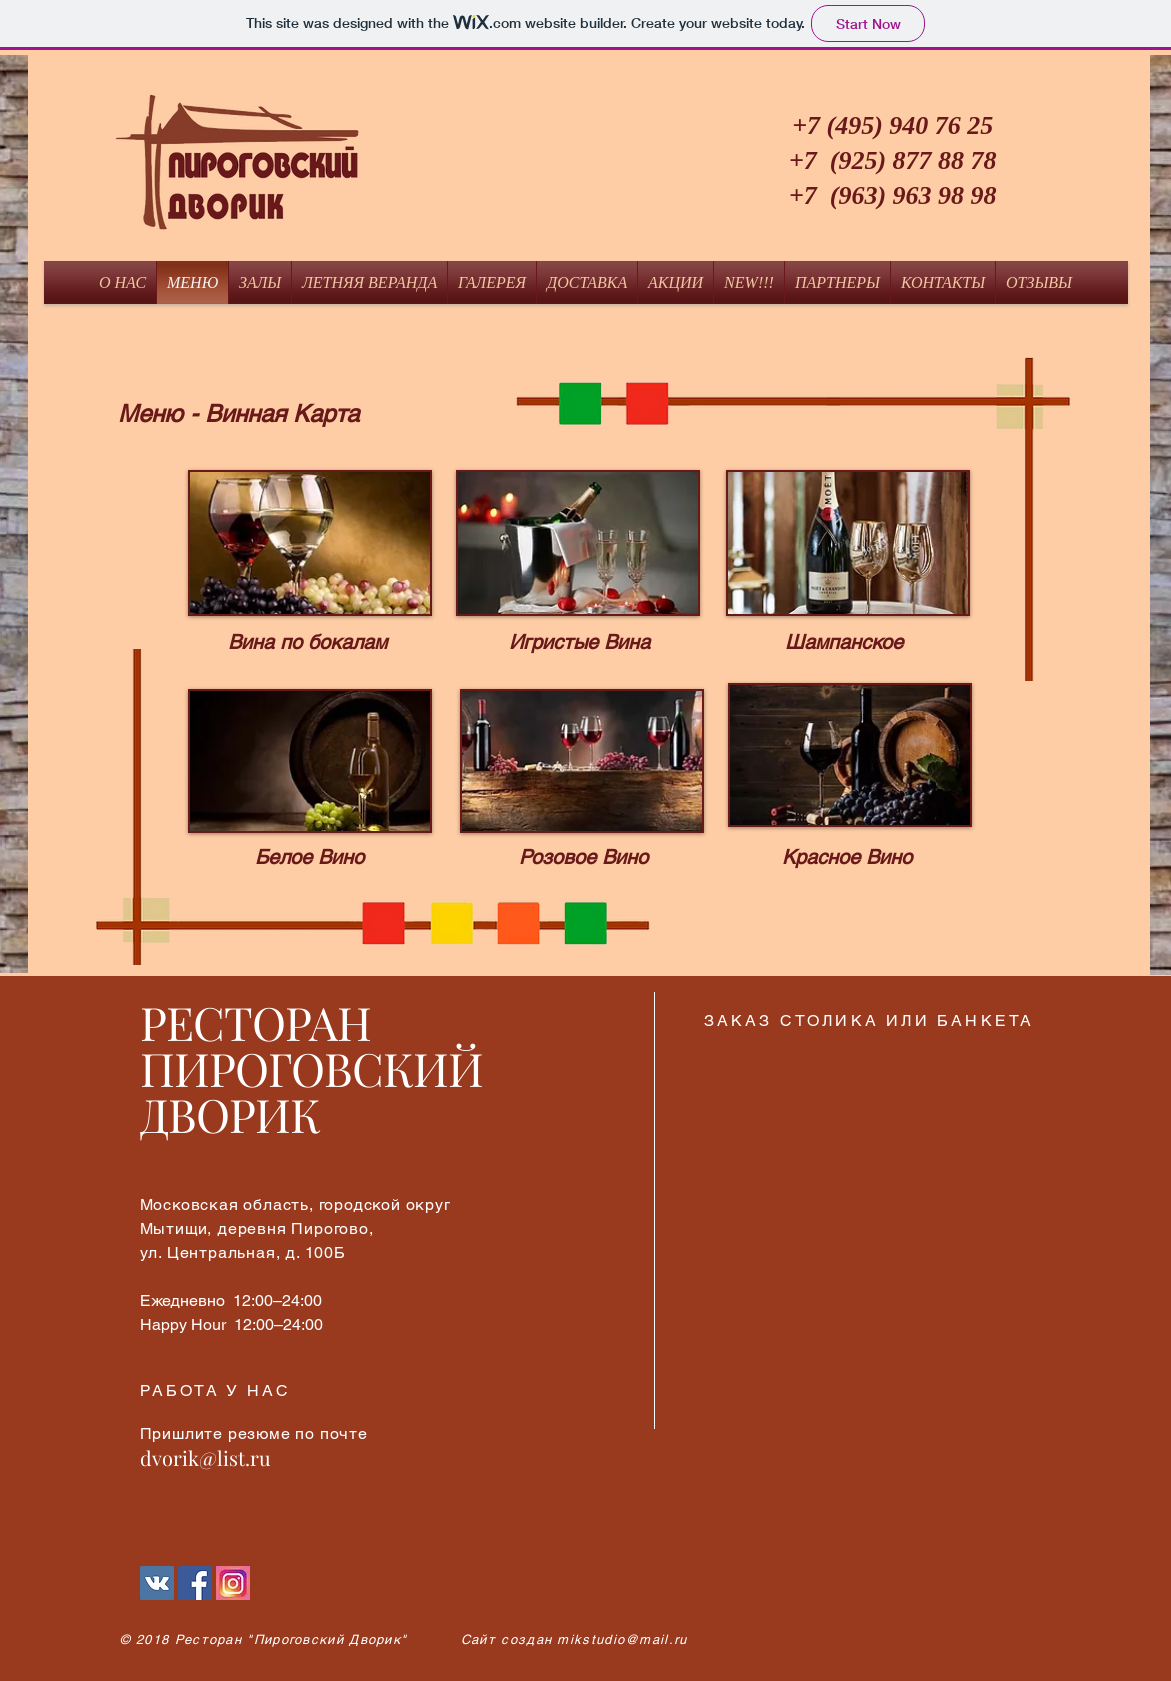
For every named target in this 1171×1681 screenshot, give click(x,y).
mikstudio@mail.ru (622, 1639)
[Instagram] (233, 1583)
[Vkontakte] (157, 1583)
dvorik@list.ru (205, 1457)
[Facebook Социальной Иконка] (195, 1583)
